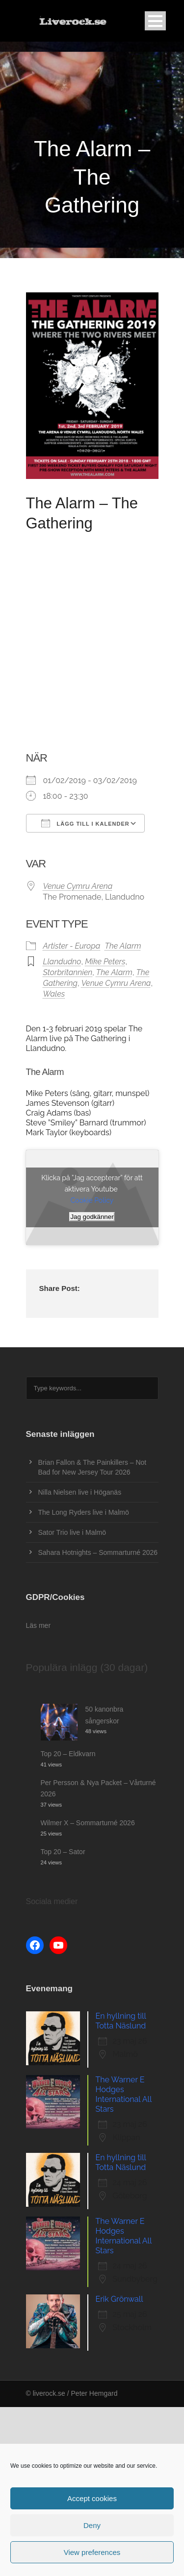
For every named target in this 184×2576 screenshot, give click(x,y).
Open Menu (155, 20)
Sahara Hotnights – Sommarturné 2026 (98, 1552)
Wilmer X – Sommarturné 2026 (88, 1823)
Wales (54, 994)
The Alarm (123, 946)
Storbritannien (68, 972)
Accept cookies (92, 2498)
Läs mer (38, 1625)
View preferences (92, 2552)
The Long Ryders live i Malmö (83, 1512)
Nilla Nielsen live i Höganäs (80, 1492)
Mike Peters (105, 961)
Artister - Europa (72, 946)
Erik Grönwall (119, 2299)
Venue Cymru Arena (78, 886)
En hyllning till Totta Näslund (121, 2020)
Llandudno (62, 961)
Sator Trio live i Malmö (72, 1532)
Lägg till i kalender (85, 823)
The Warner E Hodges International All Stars (124, 2094)
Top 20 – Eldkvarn (68, 1754)
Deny (92, 2525)
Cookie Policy (92, 1200)
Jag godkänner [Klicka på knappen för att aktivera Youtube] (91, 1216)
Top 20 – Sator (63, 1852)
